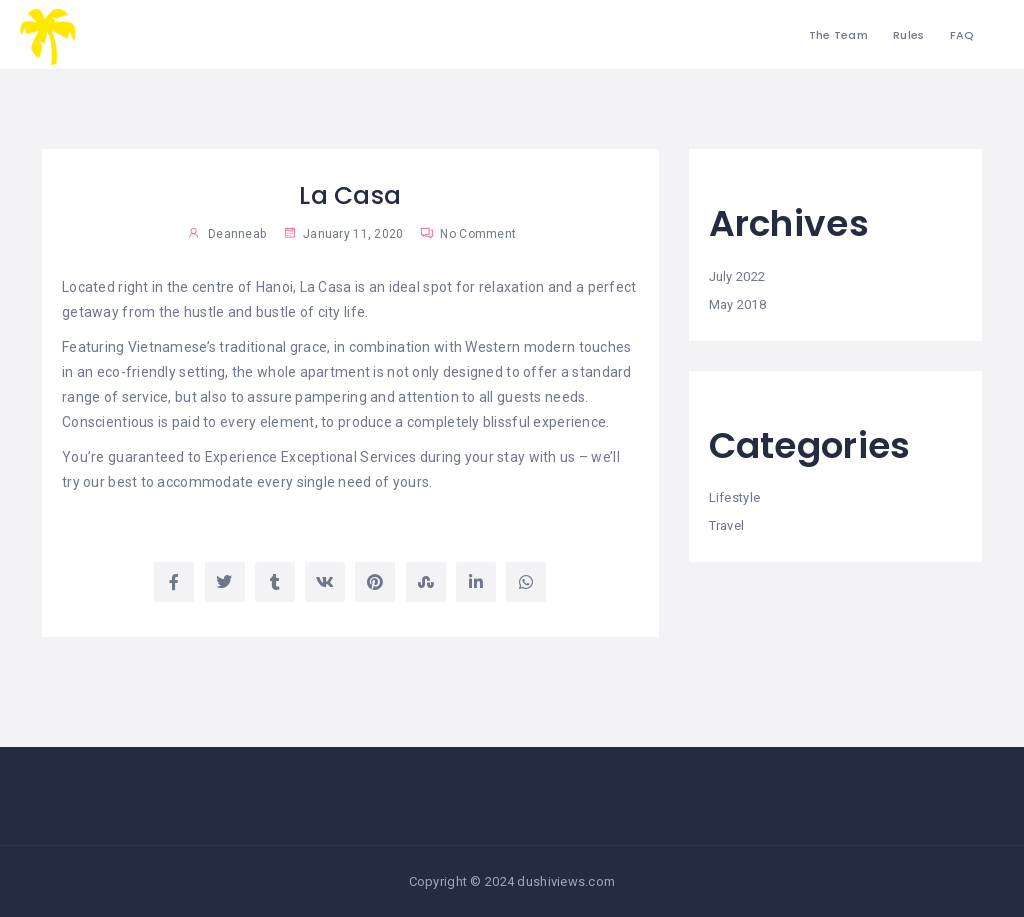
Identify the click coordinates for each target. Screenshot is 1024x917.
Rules (908, 35)
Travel (727, 525)
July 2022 (737, 276)
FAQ (962, 35)
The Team (838, 35)
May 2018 (737, 304)
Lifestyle (735, 497)
